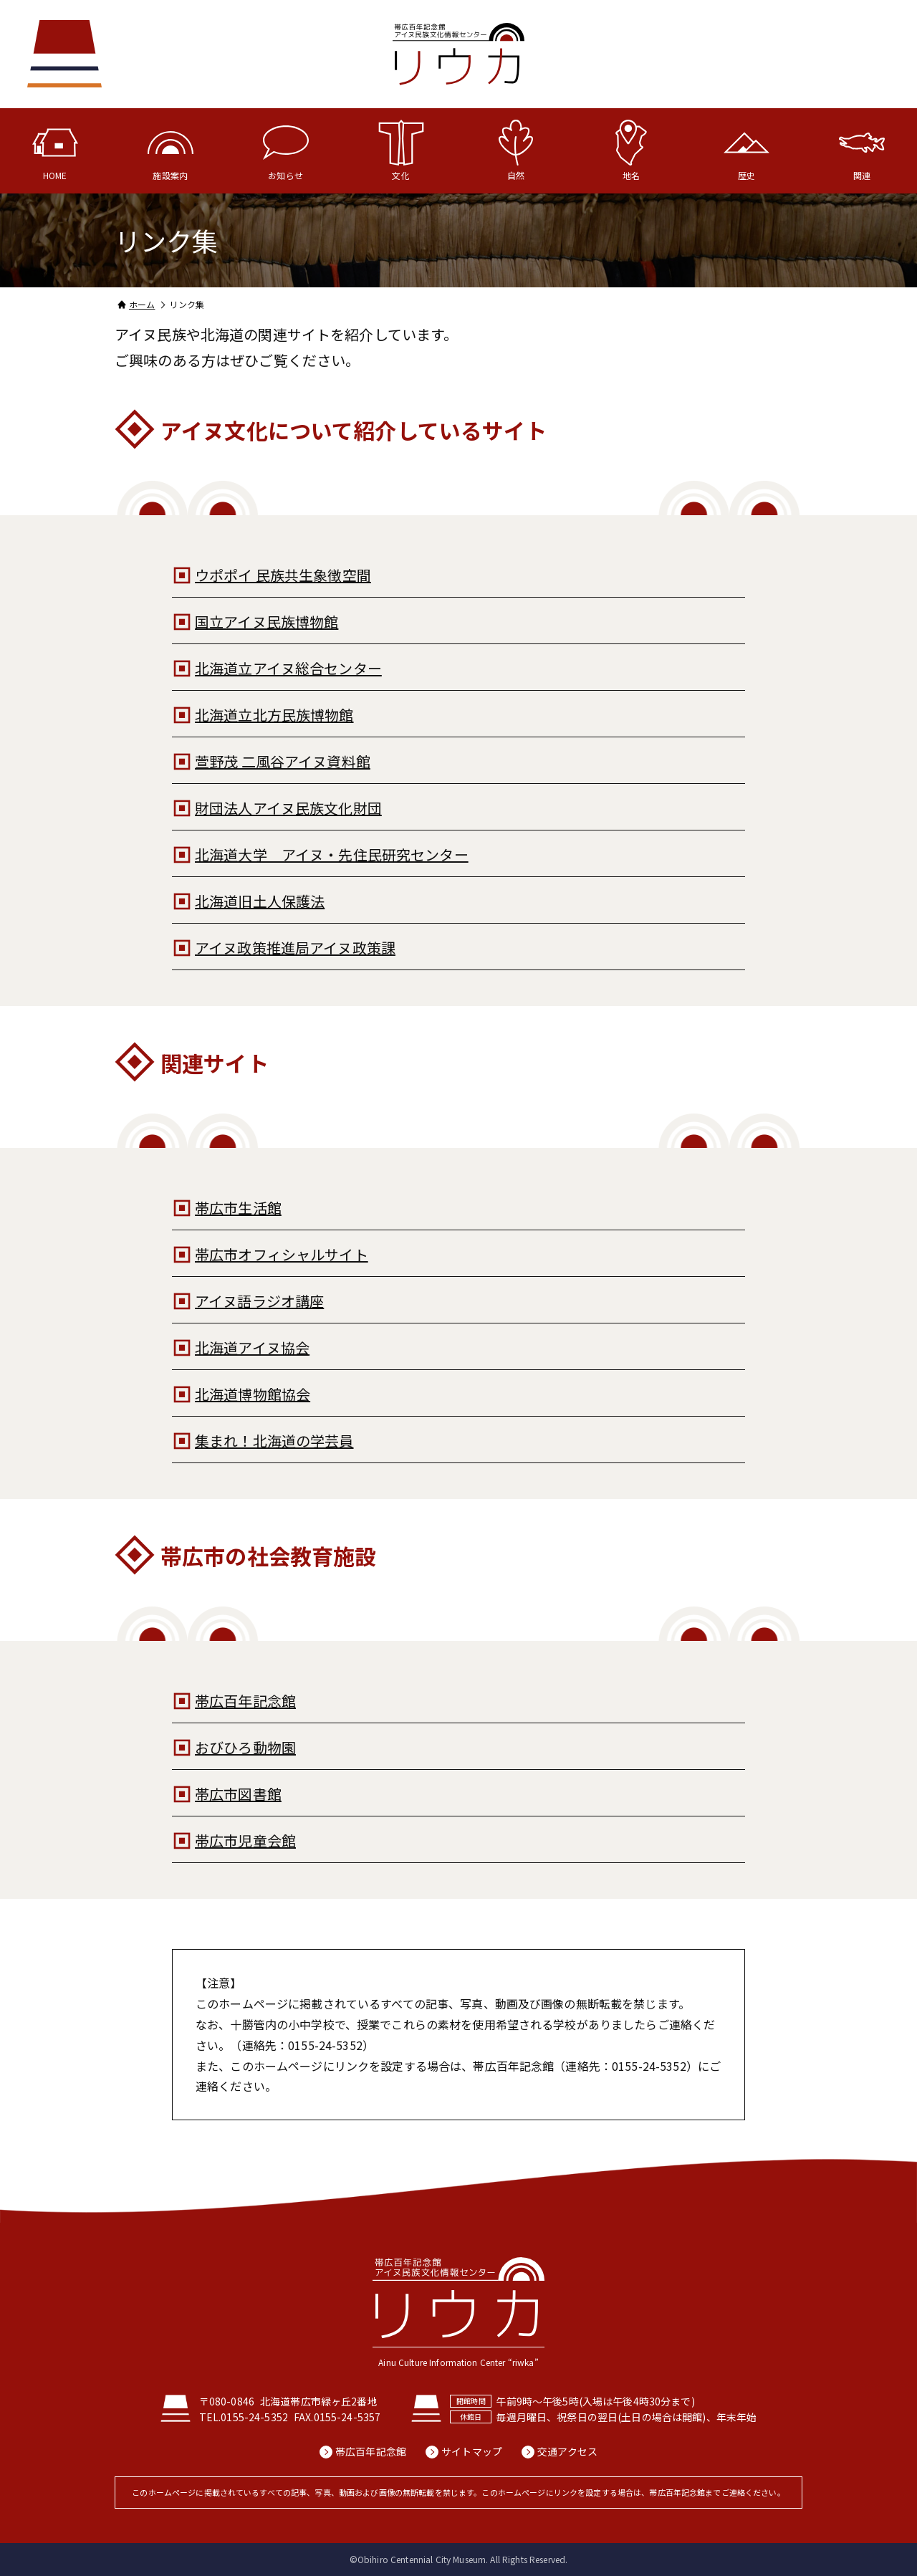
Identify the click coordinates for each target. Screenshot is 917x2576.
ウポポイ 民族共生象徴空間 (283, 575)
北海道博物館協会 (252, 1394)
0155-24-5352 (254, 2417)
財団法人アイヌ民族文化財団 (288, 808)
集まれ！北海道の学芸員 (274, 1440)
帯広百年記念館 (245, 1700)
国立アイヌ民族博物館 (266, 621)
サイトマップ (471, 2451)
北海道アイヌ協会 (252, 1347)
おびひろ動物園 (245, 1747)
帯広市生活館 (238, 1207)
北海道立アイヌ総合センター (288, 668)
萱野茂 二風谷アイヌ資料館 (282, 761)
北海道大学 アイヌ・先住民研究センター (332, 854)
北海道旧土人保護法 (260, 901)
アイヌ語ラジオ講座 (259, 1301)
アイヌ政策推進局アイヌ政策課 (295, 947)
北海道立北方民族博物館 (274, 714)
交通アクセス (567, 2451)
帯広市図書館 (238, 1793)
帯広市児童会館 (245, 1840)
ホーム (142, 304)
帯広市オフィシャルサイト (281, 1254)
